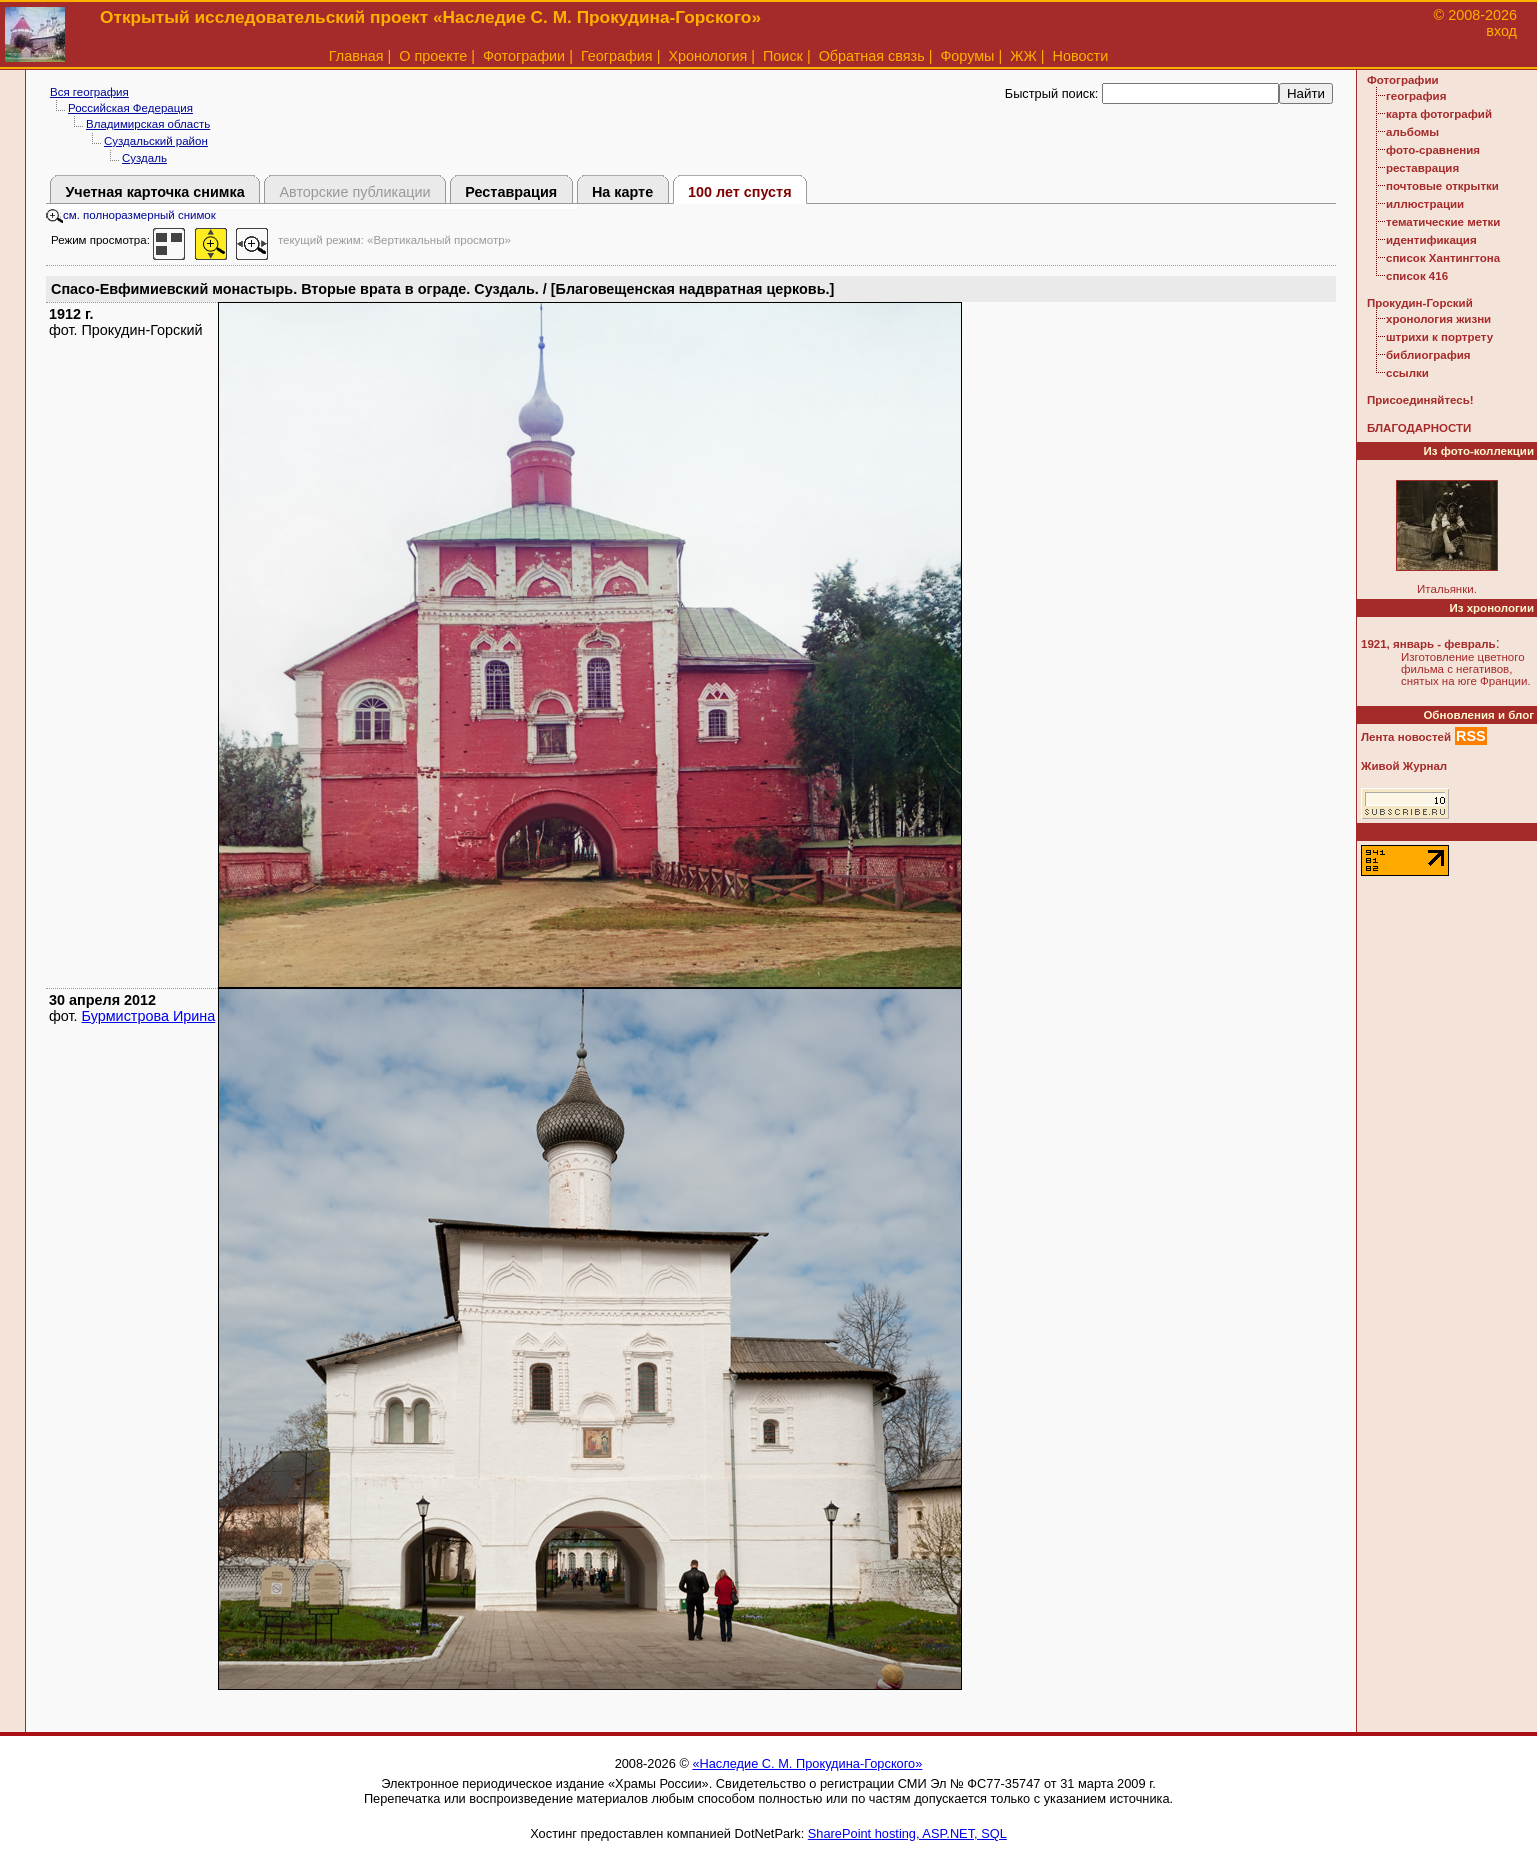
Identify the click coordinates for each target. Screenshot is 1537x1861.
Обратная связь (872, 56)
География (617, 56)
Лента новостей (1406, 737)
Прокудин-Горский (1420, 303)
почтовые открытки (1442, 186)
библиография (1428, 355)
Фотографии (524, 56)
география (1416, 96)
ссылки (1407, 373)
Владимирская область (148, 124)
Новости (1081, 56)
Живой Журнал (1404, 766)
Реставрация (511, 192)
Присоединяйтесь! (1420, 400)
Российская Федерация (130, 108)
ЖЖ (1023, 56)
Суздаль (144, 158)
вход (1501, 31)
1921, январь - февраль (1428, 644)
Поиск (783, 56)
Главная (356, 56)
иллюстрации (1425, 204)
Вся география (89, 92)
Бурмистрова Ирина (149, 1016)
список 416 (1417, 276)
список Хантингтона (1443, 258)
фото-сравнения (1433, 150)
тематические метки (1443, 222)
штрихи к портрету (1439, 337)
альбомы (1412, 132)
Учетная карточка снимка (154, 192)
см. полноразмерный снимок (131, 215)
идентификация (1431, 240)
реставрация (1422, 168)
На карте (622, 192)
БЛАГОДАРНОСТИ (1419, 428)
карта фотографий (1439, 114)
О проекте (433, 56)
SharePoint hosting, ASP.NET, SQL (907, 1833)
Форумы (967, 56)
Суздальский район (156, 141)
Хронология (707, 56)
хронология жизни (1438, 319)
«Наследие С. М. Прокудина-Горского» (807, 1763)
